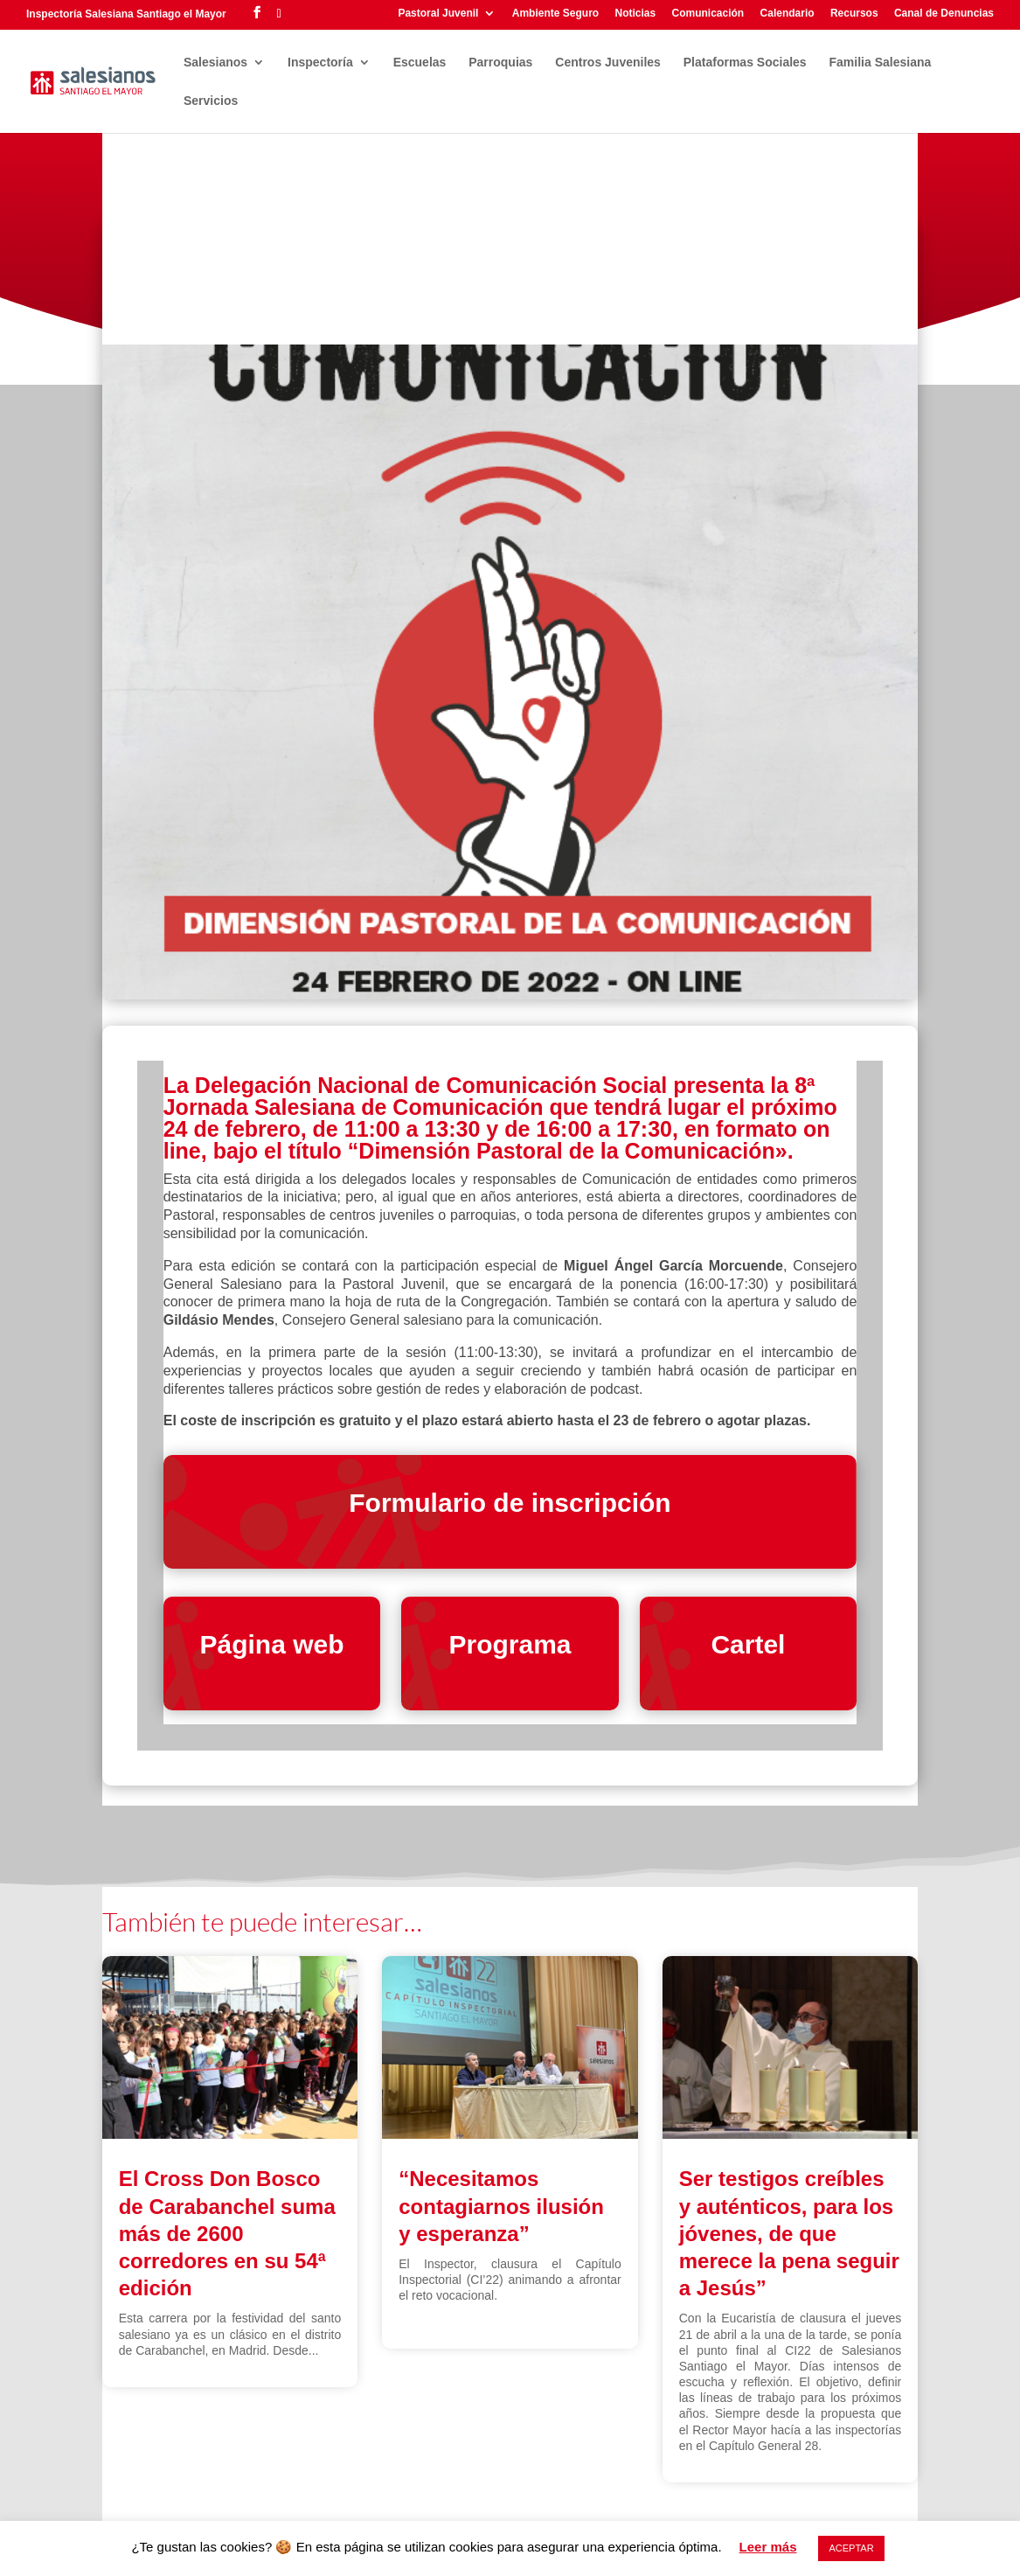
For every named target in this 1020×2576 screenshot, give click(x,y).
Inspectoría (320, 62)
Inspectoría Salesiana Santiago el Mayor (126, 14)
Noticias (635, 13)
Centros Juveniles (608, 62)
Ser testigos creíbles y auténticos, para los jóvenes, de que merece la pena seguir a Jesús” (789, 2233)
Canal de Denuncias (944, 13)
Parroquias (500, 62)
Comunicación (708, 13)
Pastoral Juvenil (438, 13)
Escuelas (420, 62)
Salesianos (215, 62)
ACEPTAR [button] (851, 2548)
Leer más (768, 2546)
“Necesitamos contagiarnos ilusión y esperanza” (501, 2206)
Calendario (787, 13)
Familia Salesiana (880, 62)
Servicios (211, 101)
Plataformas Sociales (745, 62)
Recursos (854, 13)
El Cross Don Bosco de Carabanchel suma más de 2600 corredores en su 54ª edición (227, 2233)
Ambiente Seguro (555, 13)
